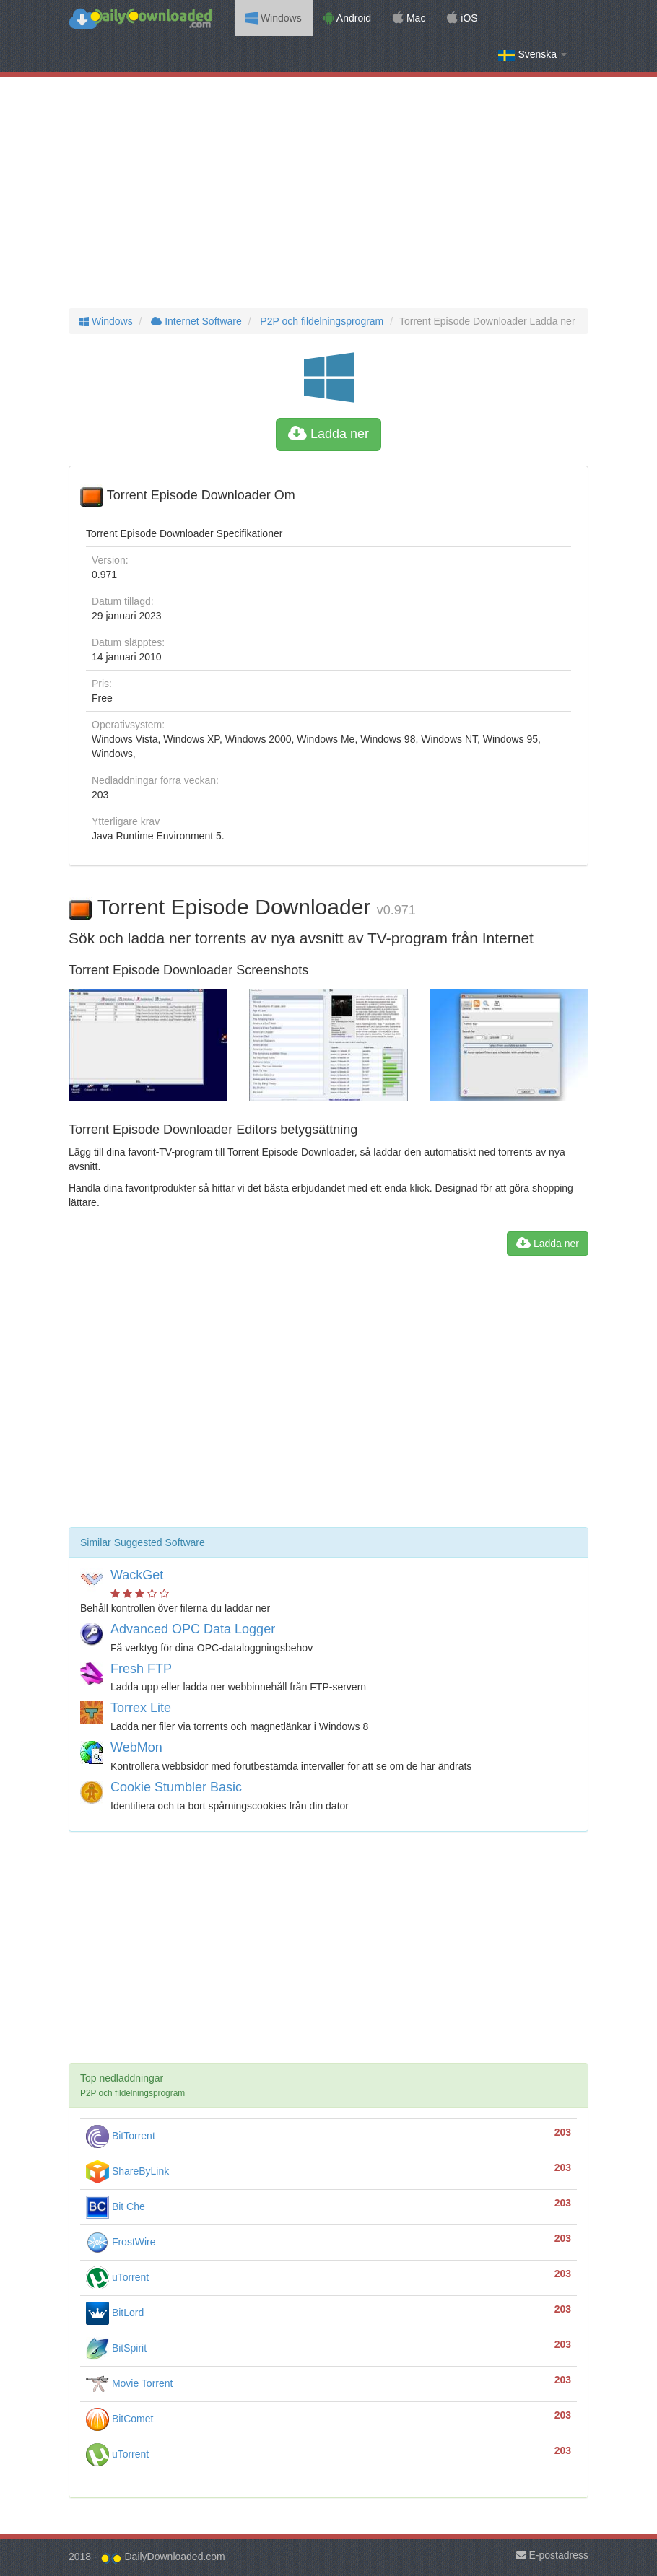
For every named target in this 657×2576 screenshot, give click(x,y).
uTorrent (117, 2277)
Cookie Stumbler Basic (176, 1787)
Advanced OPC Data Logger (192, 1629)
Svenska (532, 54)
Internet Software (194, 321)
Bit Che (115, 2206)
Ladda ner (328, 434)
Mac (409, 18)
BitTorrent (120, 2135)
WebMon (136, 1747)
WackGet (136, 1575)
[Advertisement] (328, 193)
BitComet (119, 2418)
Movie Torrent (129, 2383)
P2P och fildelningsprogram (320, 321)
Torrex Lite (140, 1707)
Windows (273, 18)
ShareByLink (127, 2171)
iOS (462, 18)
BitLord (115, 2312)
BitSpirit (116, 2348)
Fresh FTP (141, 1669)
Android (347, 18)
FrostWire (121, 2242)
